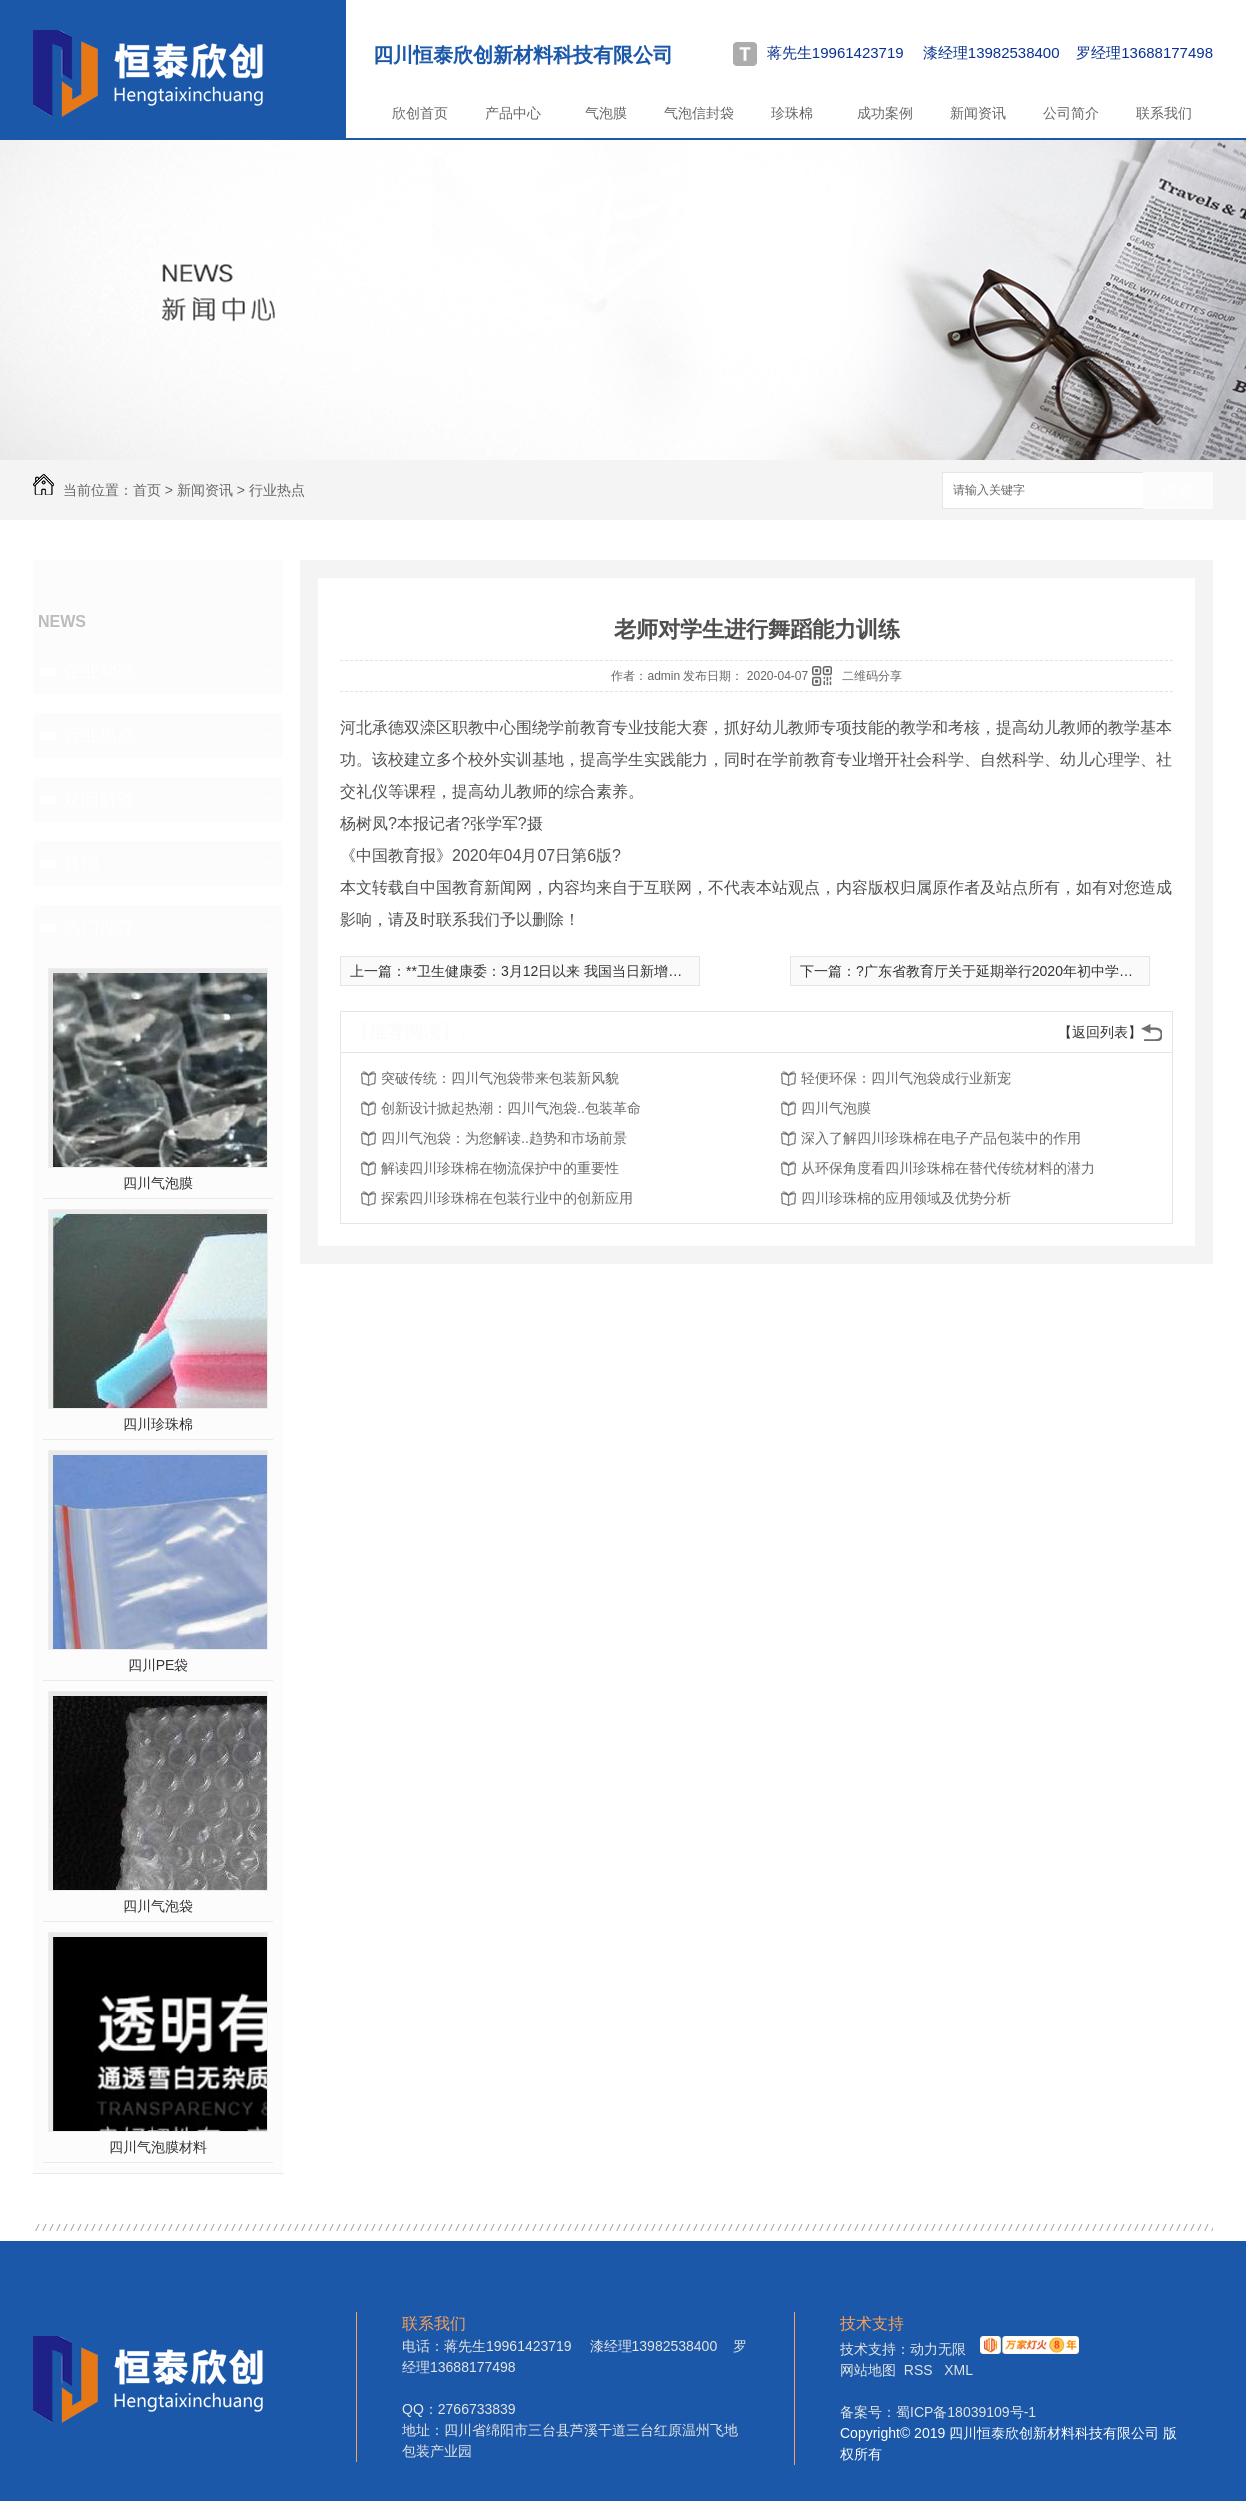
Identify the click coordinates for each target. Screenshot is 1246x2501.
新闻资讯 (978, 113)
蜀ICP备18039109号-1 (966, 2412)
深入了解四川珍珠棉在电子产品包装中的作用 (941, 1138)
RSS (920, 2370)
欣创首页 (420, 113)
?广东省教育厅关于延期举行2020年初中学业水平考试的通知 (1043, 971)
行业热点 (277, 490)
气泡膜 (606, 113)
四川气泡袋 (158, 1906)
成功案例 (885, 113)
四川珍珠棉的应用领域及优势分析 (906, 1198)
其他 (81, 863)
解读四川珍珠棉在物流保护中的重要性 (500, 1168)
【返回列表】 (1100, 1032)
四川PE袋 (158, 1665)
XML (958, 2370)
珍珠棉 (792, 113)
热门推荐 (99, 927)
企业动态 (99, 671)
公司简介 (1071, 113)
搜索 (1178, 491)
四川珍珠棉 (158, 1424)
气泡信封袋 (699, 113)
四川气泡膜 (158, 1183)
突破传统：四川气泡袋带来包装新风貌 (500, 1078)
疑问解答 (99, 799)
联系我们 (1164, 113)
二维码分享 (872, 676)
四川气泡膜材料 (158, 2147)
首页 (147, 490)
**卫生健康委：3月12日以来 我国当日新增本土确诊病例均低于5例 (611, 971)
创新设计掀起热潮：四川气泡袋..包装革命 (511, 1108)
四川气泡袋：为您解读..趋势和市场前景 (504, 1138)
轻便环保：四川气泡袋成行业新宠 (906, 1078)
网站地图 (868, 2370)
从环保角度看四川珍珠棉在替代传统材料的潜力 (948, 1168)
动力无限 (938, 2349)
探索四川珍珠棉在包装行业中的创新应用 (507, 1198)
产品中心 (513, 113)
